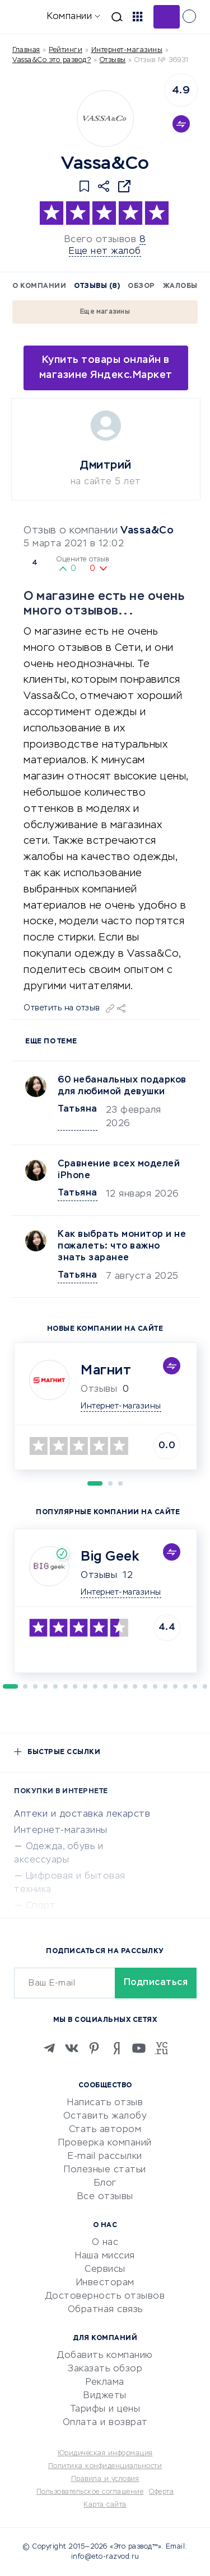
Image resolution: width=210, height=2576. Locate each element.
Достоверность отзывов (105, 2296)
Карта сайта (105, 2505)
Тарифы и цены (105, 2409)
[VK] (71, 2048)
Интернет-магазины (127, 50)
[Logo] (105, 118)
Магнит (106, 1370)
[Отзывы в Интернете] (26, 16)
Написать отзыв (105, 2102)
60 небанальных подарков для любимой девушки (122, 1086)
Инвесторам (105, 2283)
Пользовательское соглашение (90, 2492)
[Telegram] (49, 2048)
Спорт (41, 1906)
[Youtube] (139, 2048)
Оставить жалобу (105, 2116)
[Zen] (116, 2048)
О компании (39, 286)
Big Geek (110, 1556)
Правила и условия (105, 2479)
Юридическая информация (105, 2453)
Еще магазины (105, 312)
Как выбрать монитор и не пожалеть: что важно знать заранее (122, 1246)
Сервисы (105, 2269)
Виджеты (105, 2395)
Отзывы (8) (97, 286)
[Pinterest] (94, 2048)
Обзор (141, 286)
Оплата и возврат (105, 2422)
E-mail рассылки (105, 2156)
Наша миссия (105, 2256)
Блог (105, 2183)
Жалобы (180, 286)
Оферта (161, 2492)
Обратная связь (105, 2309)
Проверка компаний (105, 2143)
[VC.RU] (161, 2048)
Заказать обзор (105, 2369)
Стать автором (105, 2129)
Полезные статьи (105, 2170)
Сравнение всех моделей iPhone (119, 1170)
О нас (105, 2242)
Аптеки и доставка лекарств (82, 1814)
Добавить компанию (105, 2355)
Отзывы (99, 1575)
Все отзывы (105, 2196)
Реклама (105, 2382)
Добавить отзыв (166, 17)
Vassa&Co (147, 531)
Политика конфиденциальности (105, 2466)
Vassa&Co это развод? (51, 60)
